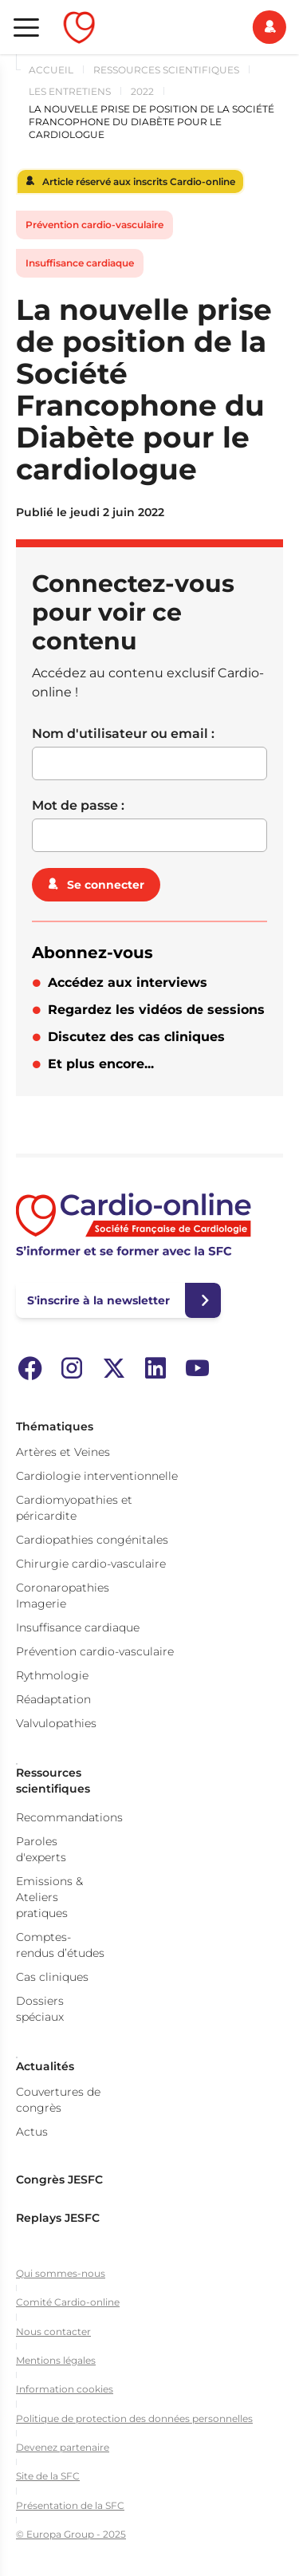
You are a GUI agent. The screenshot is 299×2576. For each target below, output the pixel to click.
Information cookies (64, 2389)
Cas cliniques (52, 1977)
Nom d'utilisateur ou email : (123, 733)
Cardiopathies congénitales (92, 1540)
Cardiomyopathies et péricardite (74, 1508)
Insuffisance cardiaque (80, 263)
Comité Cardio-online (68, 2302)
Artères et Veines (63, 1452)
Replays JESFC (58, 2218)
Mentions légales (56, 2360)
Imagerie (41, 1603)
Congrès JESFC (59, 2179)
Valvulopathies (56, 1723)
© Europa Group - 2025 (71, 2534)
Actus (32, 2131)
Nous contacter (53, 2331)
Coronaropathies (62, 1587)
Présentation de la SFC (70, 2505)
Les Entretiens (70, 91)
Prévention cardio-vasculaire (94, 225)
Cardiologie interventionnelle (97, 1476)
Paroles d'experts (41, 1849)
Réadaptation (53, 1699)
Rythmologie (52, 1675)
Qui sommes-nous (60, 2273)
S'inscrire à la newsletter (98, 1300)
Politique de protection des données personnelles (134, 2418)
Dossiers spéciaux (40, 2009)
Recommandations (69, 1817)
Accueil (51, 70)
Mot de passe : (78, 805)
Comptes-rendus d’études (60, 1945)
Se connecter (105, 885)
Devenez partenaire (62, 2447)
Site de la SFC (48, 2476)
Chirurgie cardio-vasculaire (91, 1563)
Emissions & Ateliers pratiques (49, 1897)
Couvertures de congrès (58, 2100)
